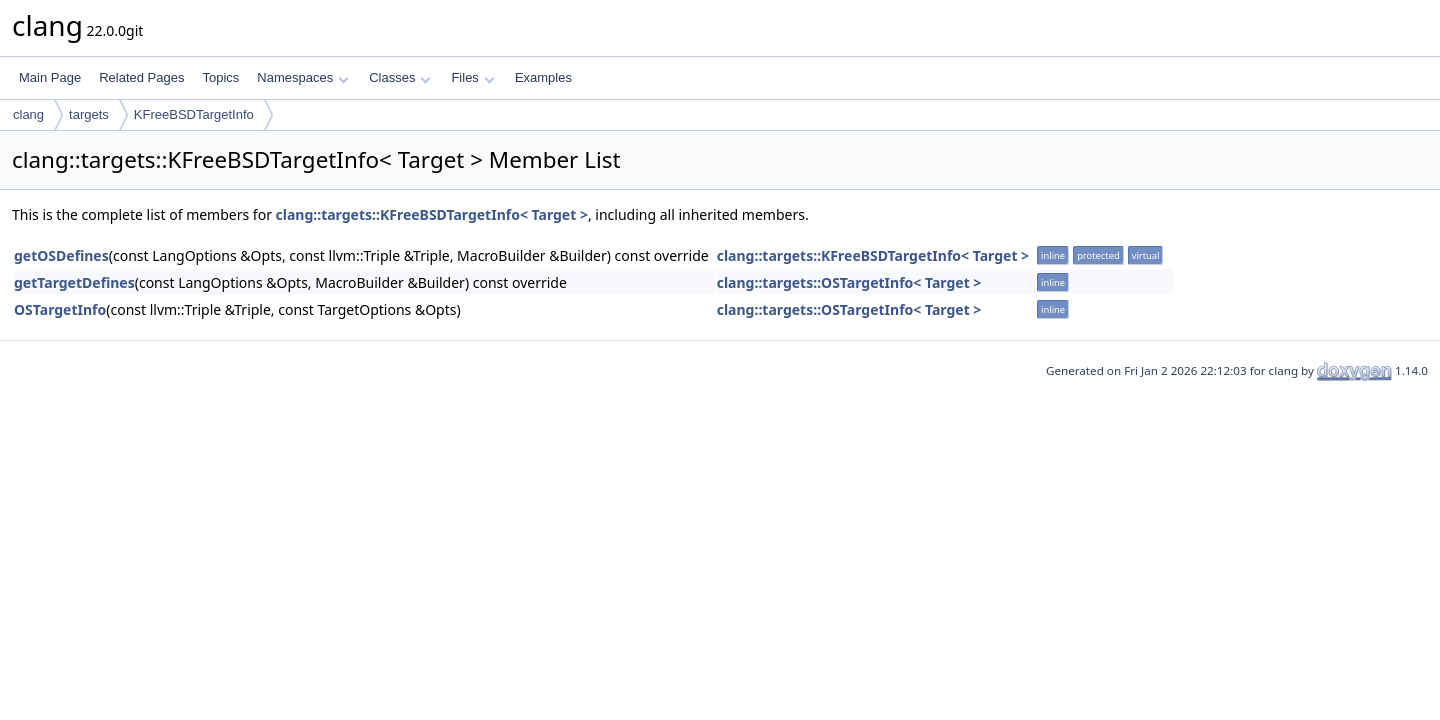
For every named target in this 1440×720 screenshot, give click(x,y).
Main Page (50, 77)
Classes (400, 77)
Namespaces (302, 77)
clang (28, 114)
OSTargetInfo (60, 309)
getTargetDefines (74, 282)
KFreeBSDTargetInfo (194, 114)
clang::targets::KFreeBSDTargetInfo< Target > (432, 214)
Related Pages (141, 77)
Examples (543, 77)
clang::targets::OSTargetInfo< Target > (849, 282)
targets (89, 114)
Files (472, 77)
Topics (220, 77)
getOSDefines (61, 255)
